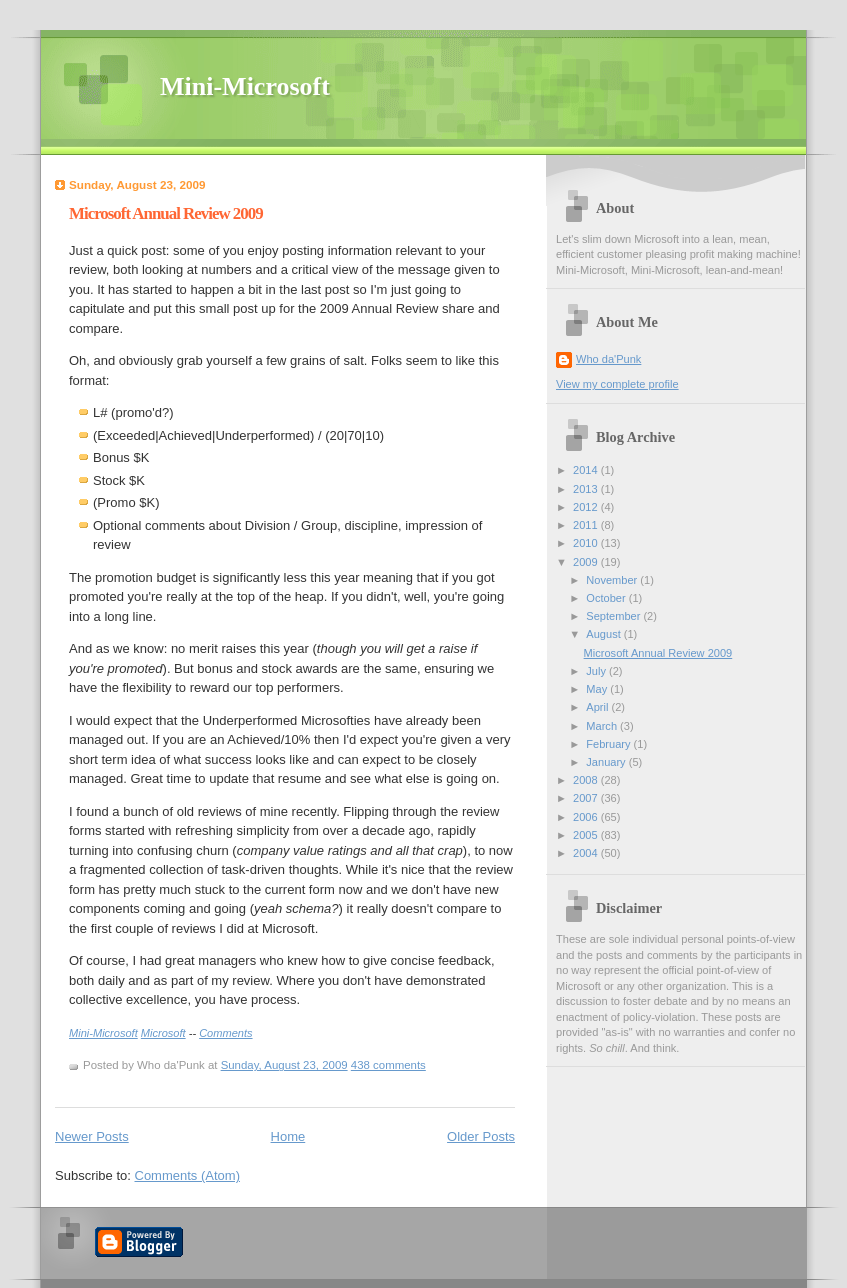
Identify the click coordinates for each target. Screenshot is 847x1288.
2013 (587, 489)
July (597, 671)
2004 (587, 853)
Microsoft (163, 1033)
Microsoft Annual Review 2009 (166, 213)
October (607, 598)
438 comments (388, 1065)
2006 (587, 817)
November (613, 580)
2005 (587, 835)
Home (288, 1136)
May (598, 689)
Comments (225, 1033)
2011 (587, 525)
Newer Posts (92, 1136)
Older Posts (481, 1136)
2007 (587, 798)
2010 (587, 543)
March (603, 726)
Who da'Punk (608, 359)
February (609, 744)
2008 (587, 780)
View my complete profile (617, 384)
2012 (587, 507)
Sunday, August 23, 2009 (284, 1065)
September (614, 616)
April (598, 707)
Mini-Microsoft (245, 86)
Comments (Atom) (187, 1175)
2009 (587, 562)
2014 (587, 470)
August (604, 634)
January (607, 762)
